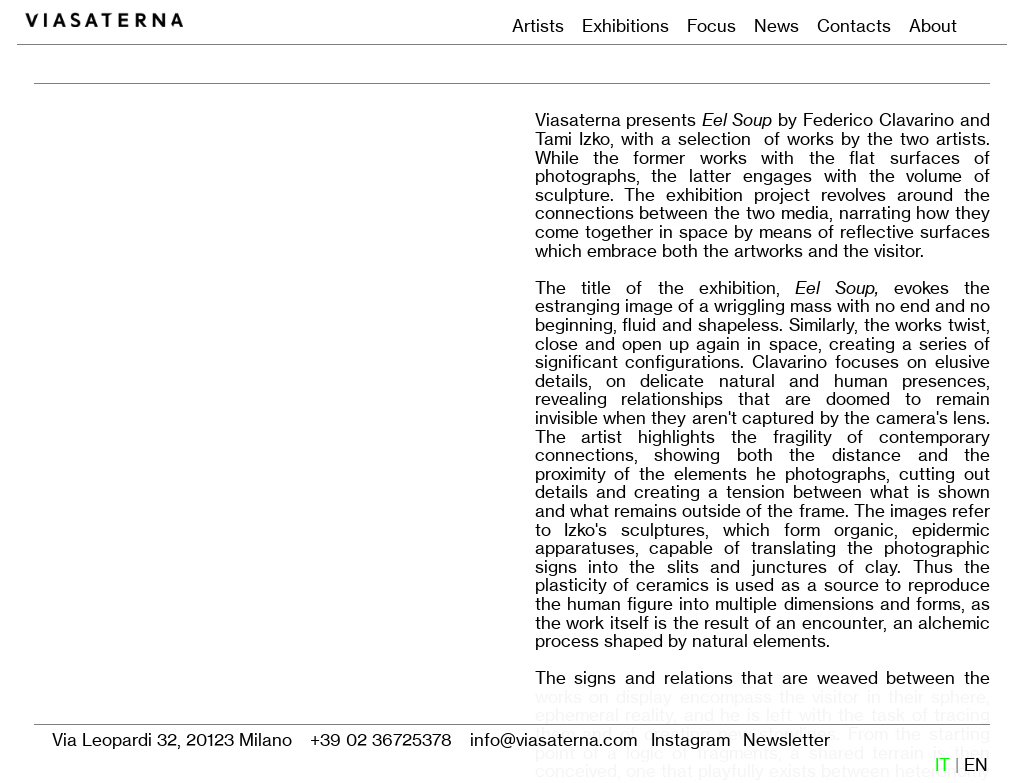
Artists (538, 25)
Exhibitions (625, 25)
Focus (707, 25)
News (776, 25)
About (933, 25)
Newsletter (786, 739)
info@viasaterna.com (553, 739)
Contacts (854, 25)
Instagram (690, 739)
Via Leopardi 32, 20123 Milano (172, 739)
